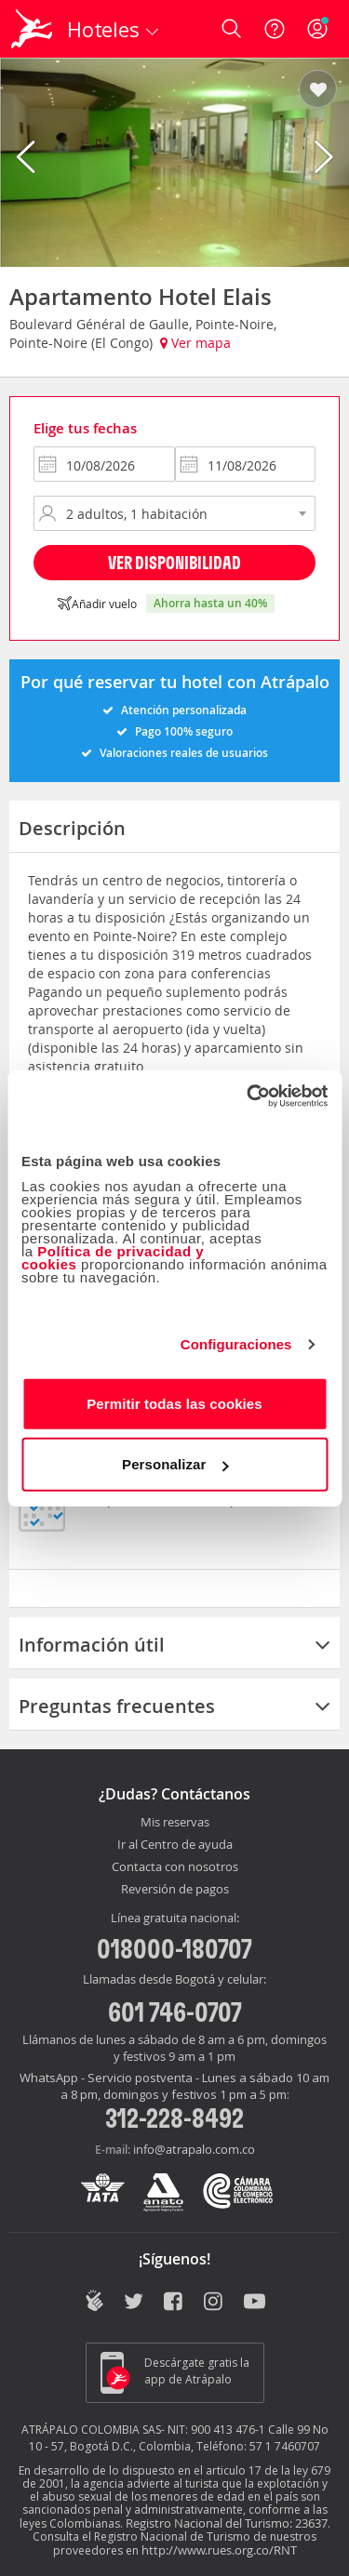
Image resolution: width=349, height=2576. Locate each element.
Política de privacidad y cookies (112, 1256)
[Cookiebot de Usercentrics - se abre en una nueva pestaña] (248, 1095)
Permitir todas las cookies (174, 1403)
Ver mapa (195, 343)
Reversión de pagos (175, 1889)
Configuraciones (236, 1344)
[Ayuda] (274, 29)
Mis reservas (175, 1822)
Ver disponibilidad (174, 562)
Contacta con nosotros (175, 1867)
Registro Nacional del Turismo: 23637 (227, 2523)
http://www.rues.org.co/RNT (219, 2550)
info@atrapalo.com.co (194, 2149)
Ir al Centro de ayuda (175, 1845)
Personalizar (175, 1464)
